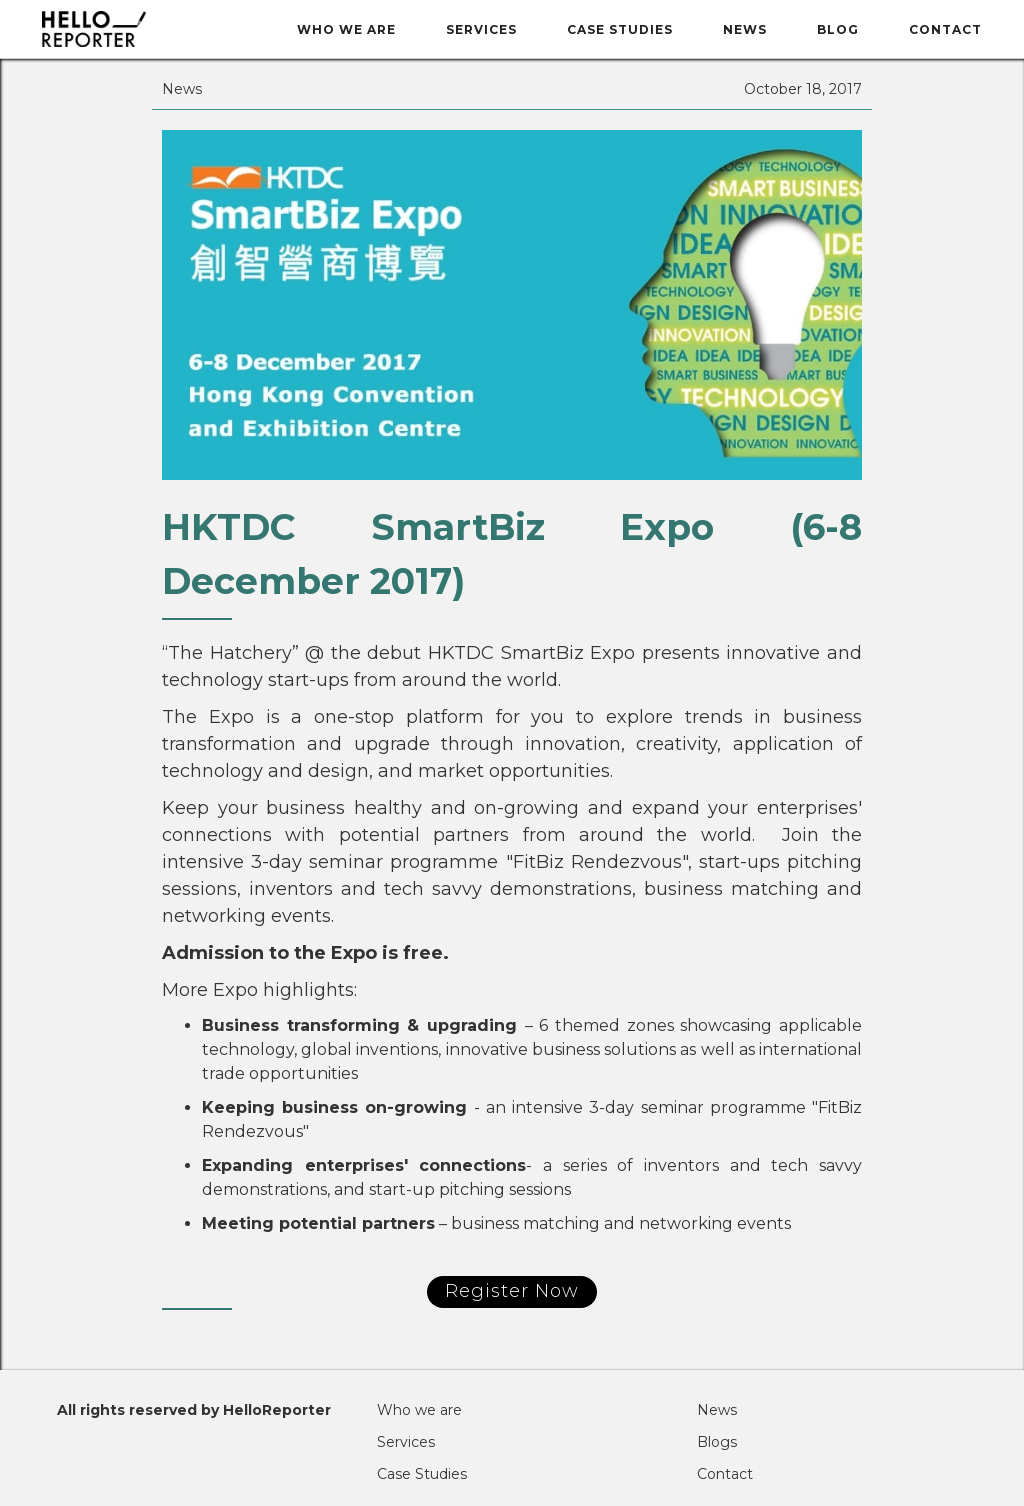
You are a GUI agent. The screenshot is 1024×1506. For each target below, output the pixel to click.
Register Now (512, 1291)
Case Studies (620, 29)
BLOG (838, 29)
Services (481, 29)
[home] (144, 29)
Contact (945, 29)
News (745, 29)
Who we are (346, 29)
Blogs (717, 1442)
